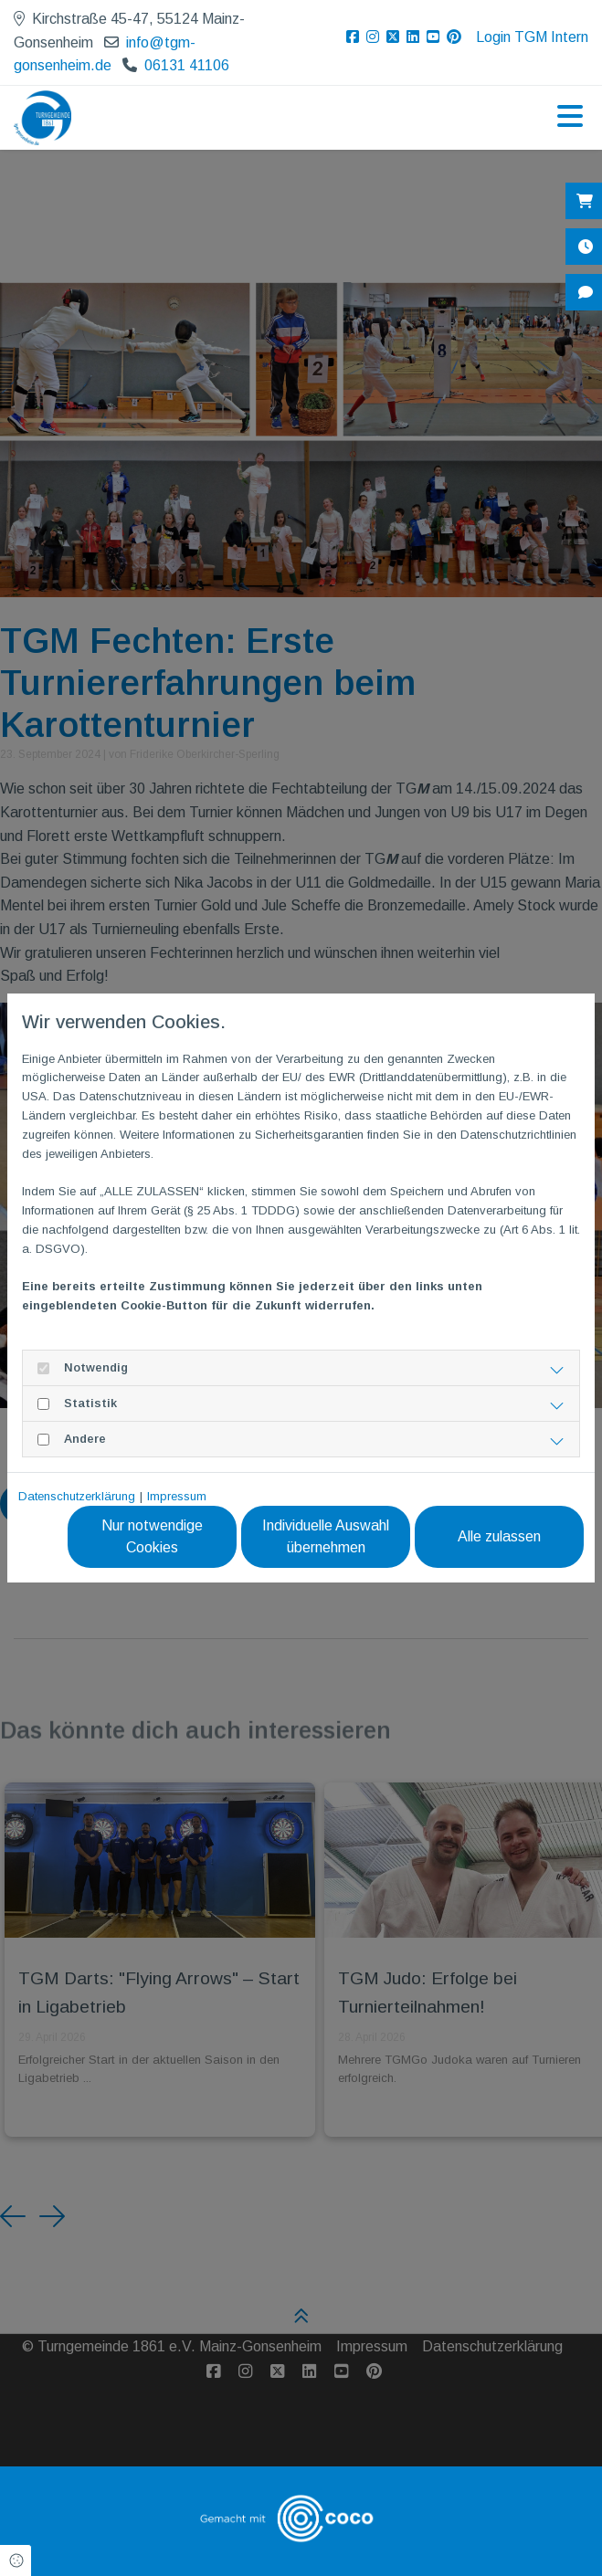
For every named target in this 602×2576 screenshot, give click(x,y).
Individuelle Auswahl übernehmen (325, 1536)
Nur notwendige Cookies (152, 1536)
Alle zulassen (499, 1536)
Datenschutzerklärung (76, 1496)
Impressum (176, 1496)
